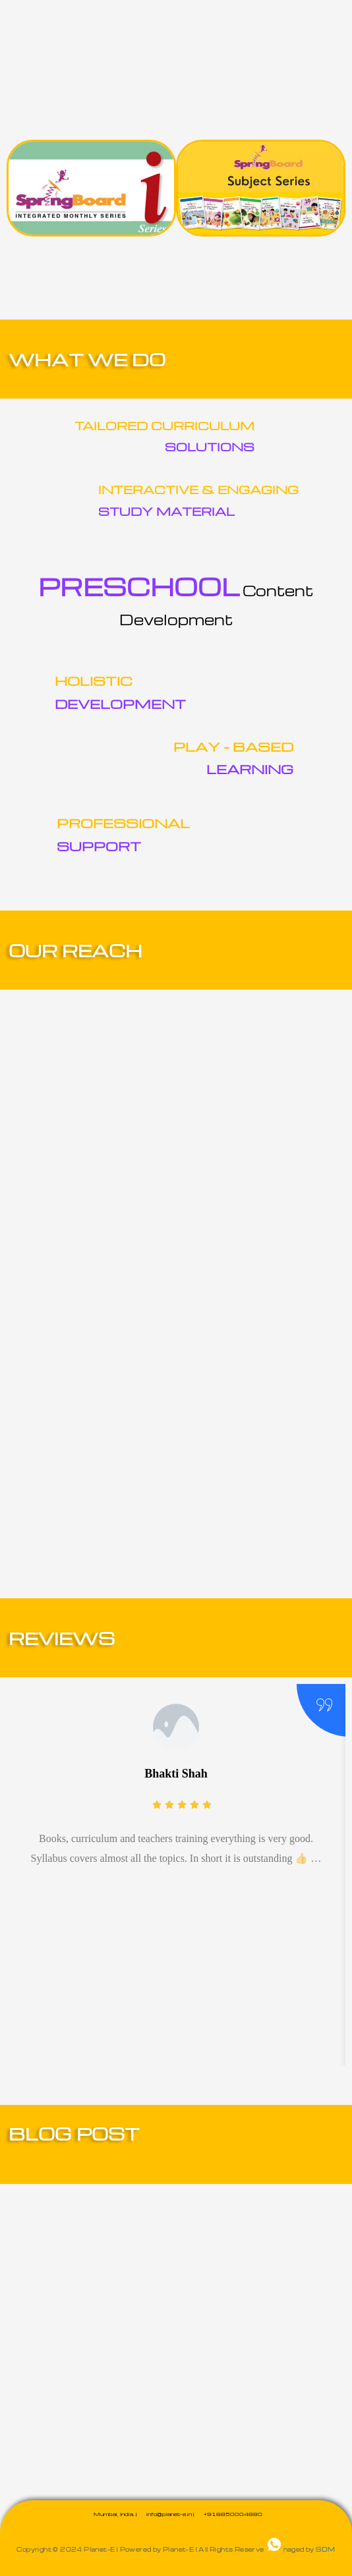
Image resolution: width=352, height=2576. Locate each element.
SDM (325, 2549)
